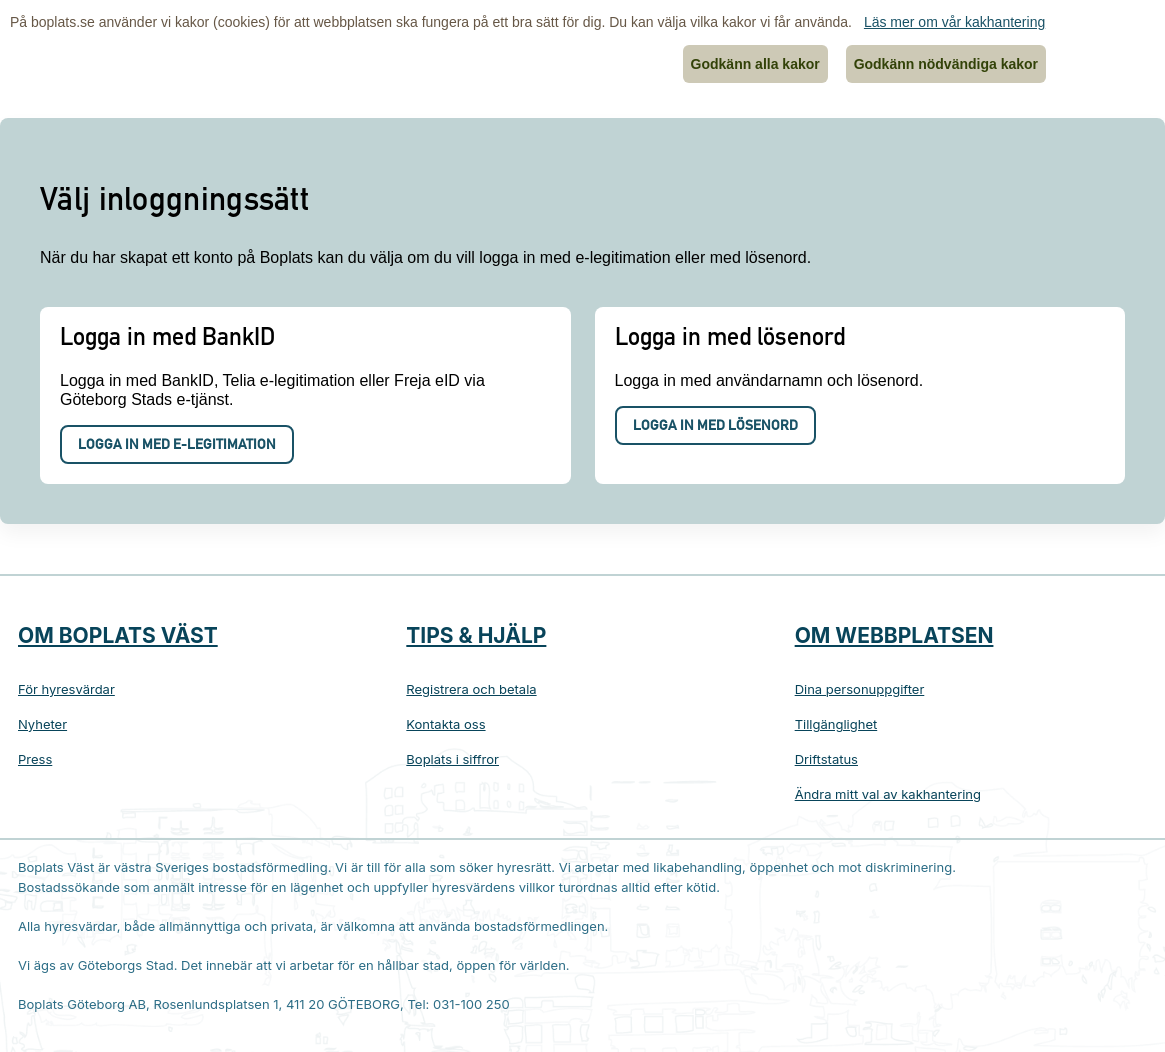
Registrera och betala (471, 689)
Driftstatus (826, 759)
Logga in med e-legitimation (177, 446)
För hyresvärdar (66, 689)
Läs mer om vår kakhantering (954, 22)
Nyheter (42, 724)
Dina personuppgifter (860, 689)
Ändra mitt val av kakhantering (888, 794)
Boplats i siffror (452, 759)
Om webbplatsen (894, 635)
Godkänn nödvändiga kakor (946, 64)
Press (35, 759)
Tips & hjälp (476, 635)
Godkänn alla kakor (755, 64)
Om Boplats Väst (118, 635)
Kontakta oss (445, 724)
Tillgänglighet (836, 724)
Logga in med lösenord (715, 427)
